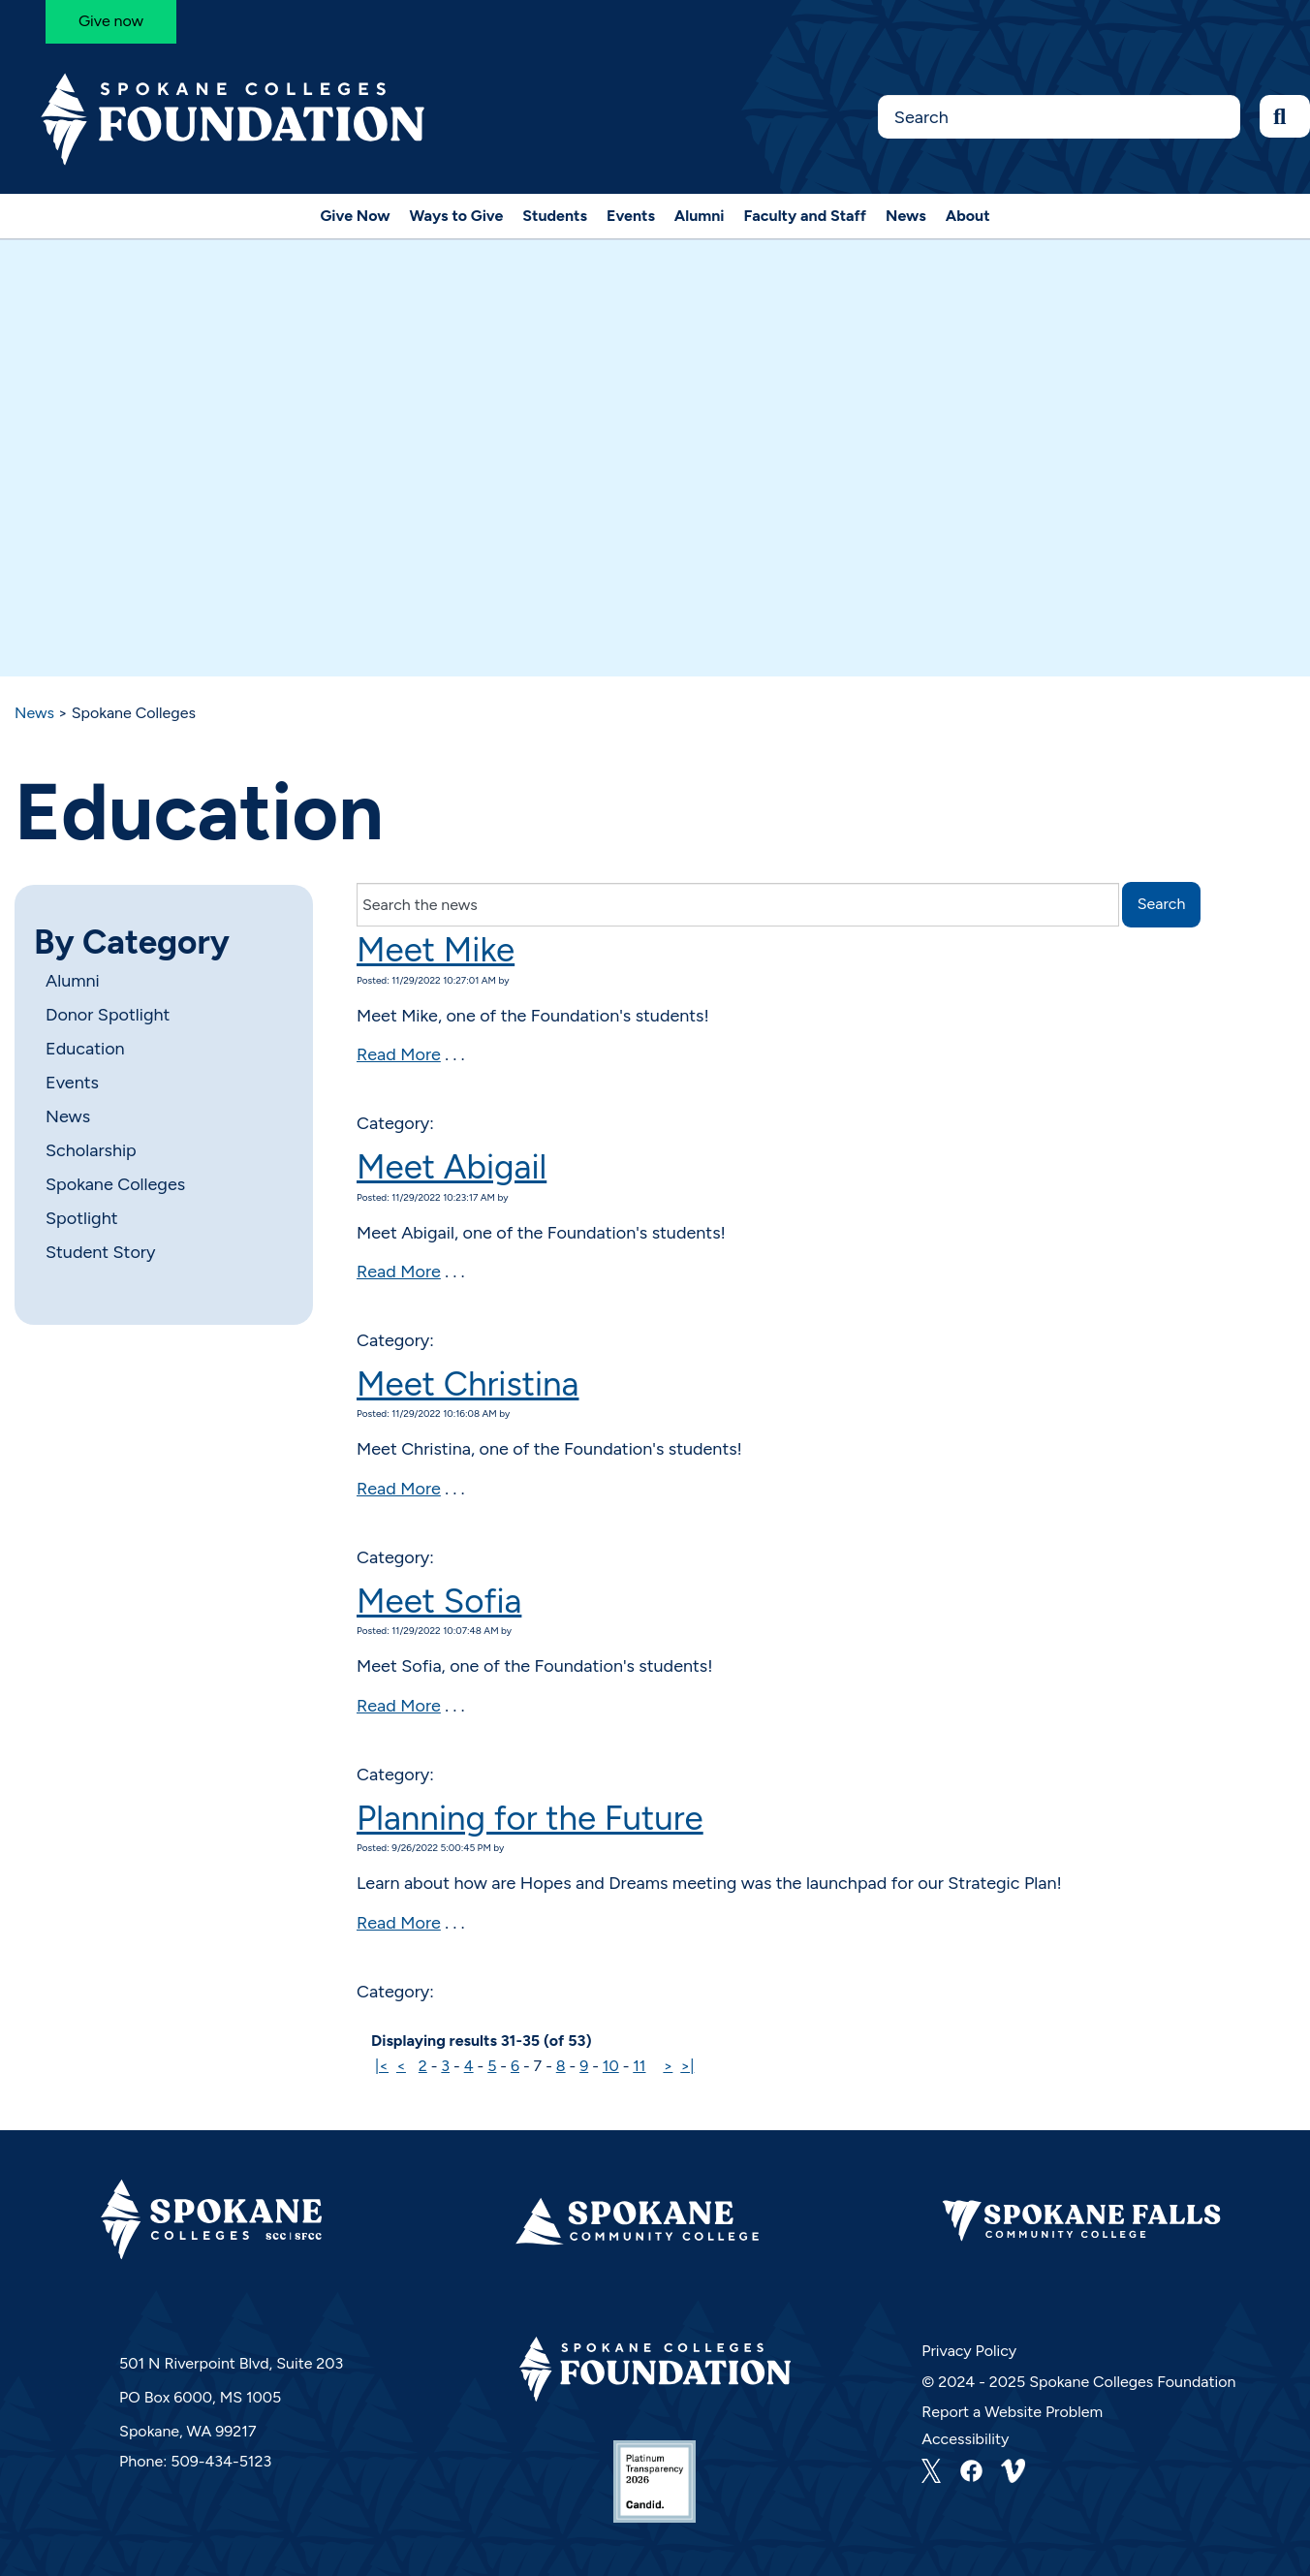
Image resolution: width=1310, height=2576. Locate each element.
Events (631, 215)
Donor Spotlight (108, 1014)
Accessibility (965, 2439)
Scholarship (91, 1150)
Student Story (100, 1252)
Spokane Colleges (115, 1184)
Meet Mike (436, 949)
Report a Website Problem (1012, 2412)
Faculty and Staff (805, 215)
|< (382, 2066)
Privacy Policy (968, 2350)
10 (611, 2066)
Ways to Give (457, 215)
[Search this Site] (1059, 117)
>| (687, 2066)
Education (85, 1048)
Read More (399, 1054)
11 (639, 2066)
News (906, 215)
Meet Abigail (451, 1167)
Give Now (355, 215)
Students (554, 215)
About (968, 215)
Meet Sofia (439, 1601)
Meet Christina (467, 1384)
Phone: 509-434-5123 (195, 2461)
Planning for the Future (530, 1818)
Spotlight (81, 1218)
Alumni (699, 215)
